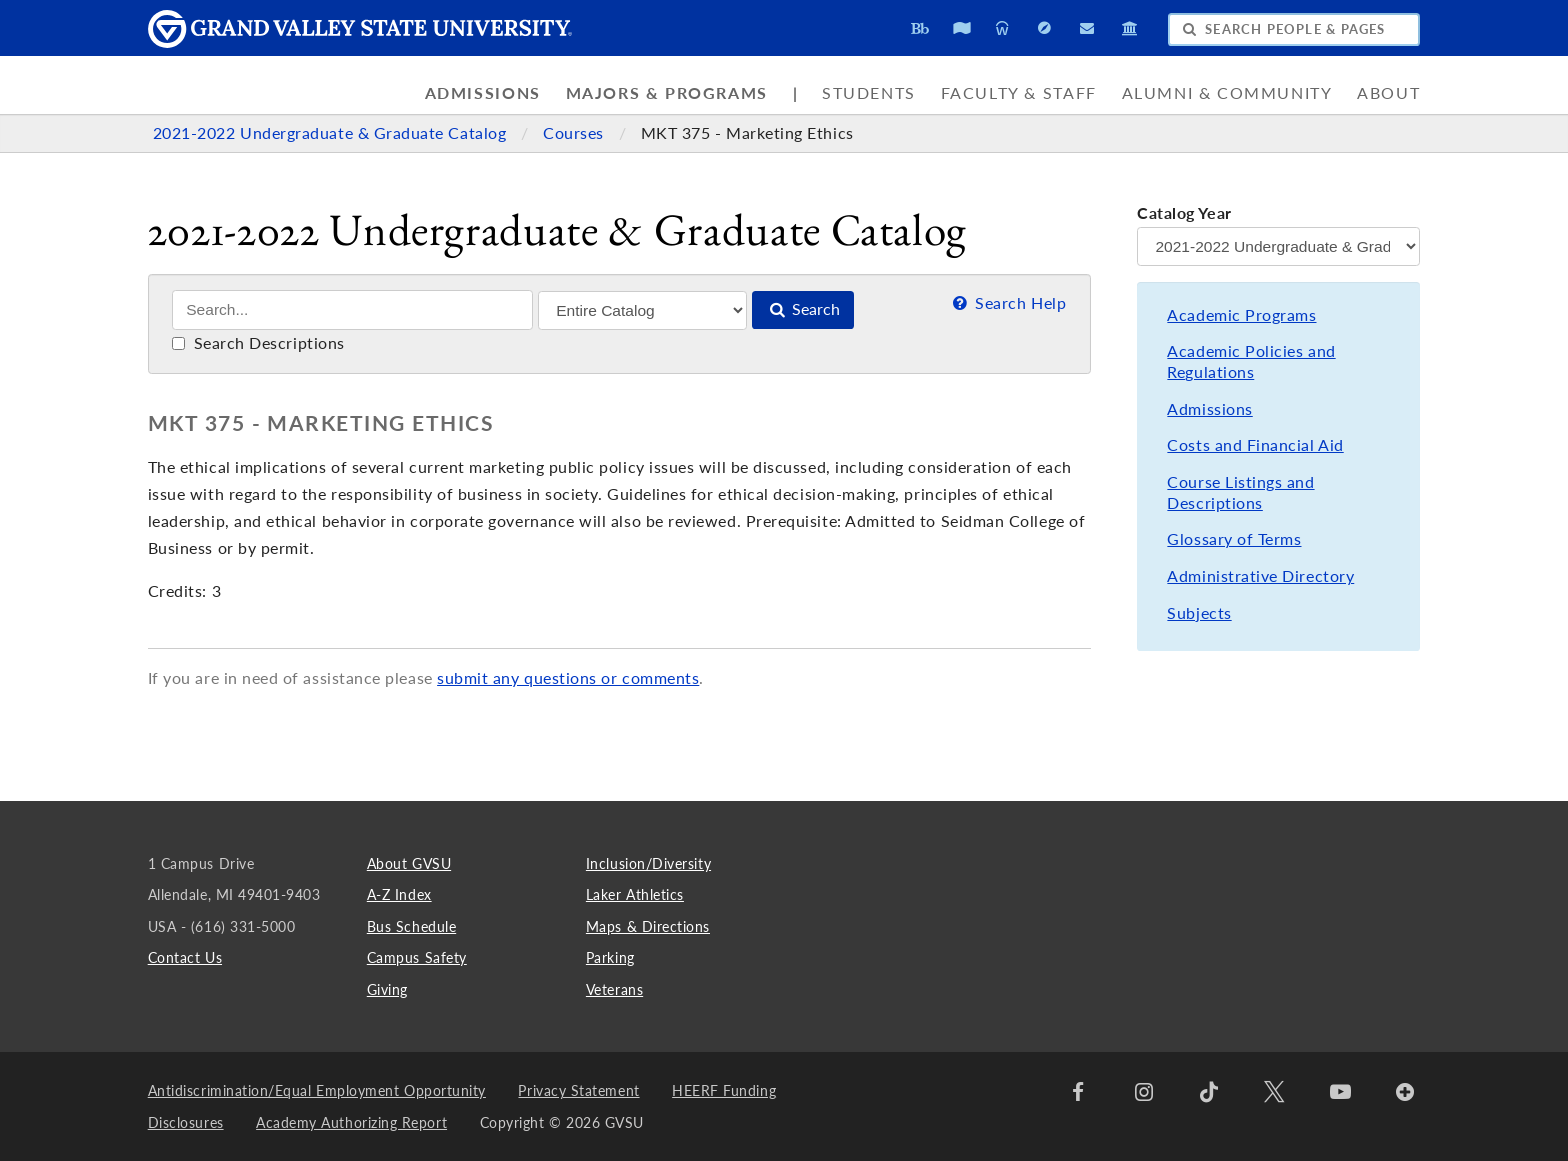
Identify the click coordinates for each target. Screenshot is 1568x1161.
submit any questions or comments (568, 678)
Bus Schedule (411, 926)
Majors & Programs (667, 93)
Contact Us (185, 957)
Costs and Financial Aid (1255, 445)
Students (869, 93)
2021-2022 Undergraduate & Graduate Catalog (332, 133)
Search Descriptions (258, 343)
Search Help (1007, 303)
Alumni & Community (1227, 93)
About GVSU (409, 863)
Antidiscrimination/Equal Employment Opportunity (317, 1090)
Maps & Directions (648, 926)
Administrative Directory (1260, 576)
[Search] (352, 310)
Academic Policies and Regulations (1251, 361)
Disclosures (186, 1122)
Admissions (483, 93)
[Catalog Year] (1278, 246)
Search (803, 309)
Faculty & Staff (1019, 93)
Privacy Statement (578, 1090)
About (1388, 93)
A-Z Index (399, 894)
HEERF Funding (724, 1090)
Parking (610, 957)
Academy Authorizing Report (351, 1122)
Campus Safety (417, 957)
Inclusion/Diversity (648, 863)
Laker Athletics (635, 894)
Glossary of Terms (1234, 539)
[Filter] (642, 310)
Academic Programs (1241, 315)
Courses (575, 133)
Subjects (1199, 613)
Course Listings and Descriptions (1240, 492)
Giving (387, 989)
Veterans (614, 989)
